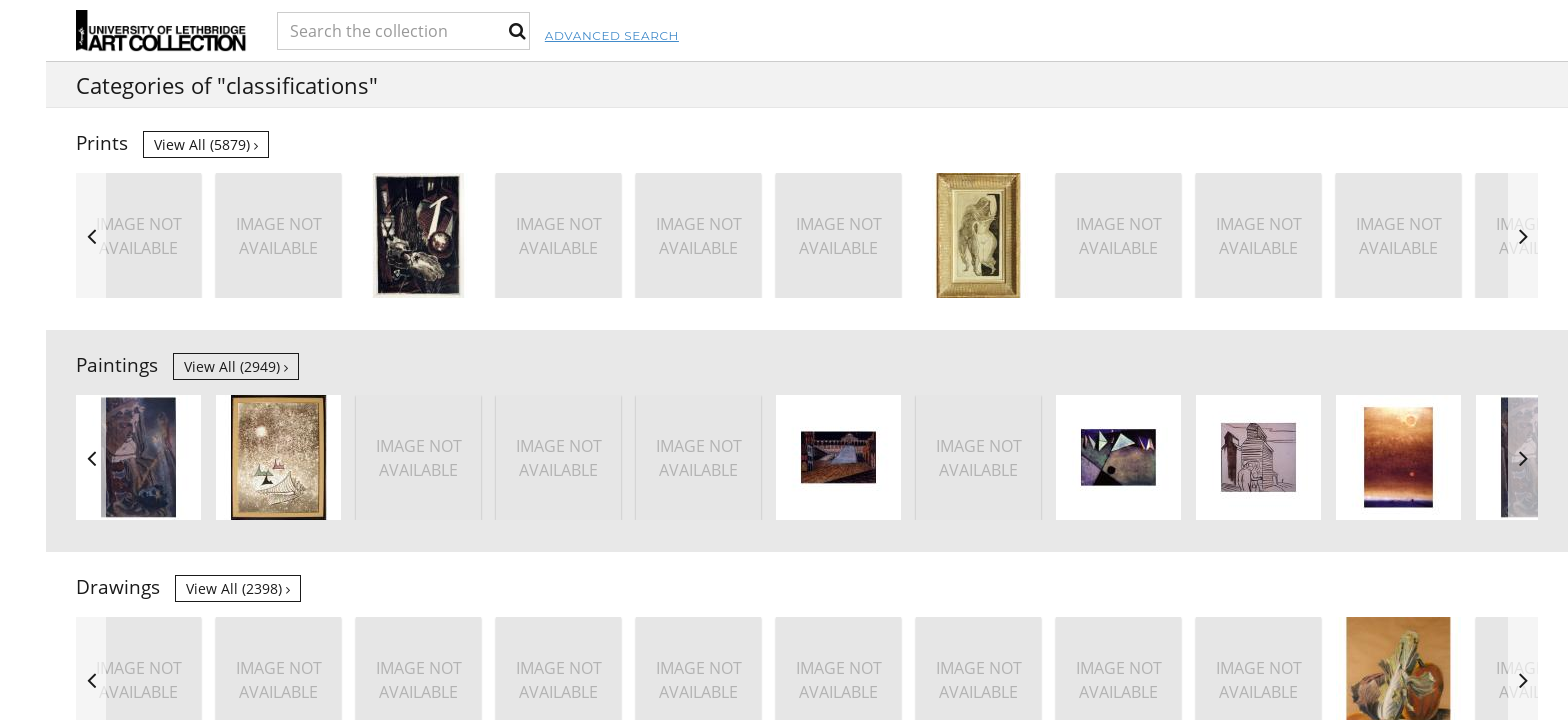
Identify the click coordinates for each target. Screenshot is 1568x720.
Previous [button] (91, 235)
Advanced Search (861, 35)
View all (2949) (236, 366)
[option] (1258, 235)
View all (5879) (206, 144)
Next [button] (1523, 235)
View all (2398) (238, 588)
